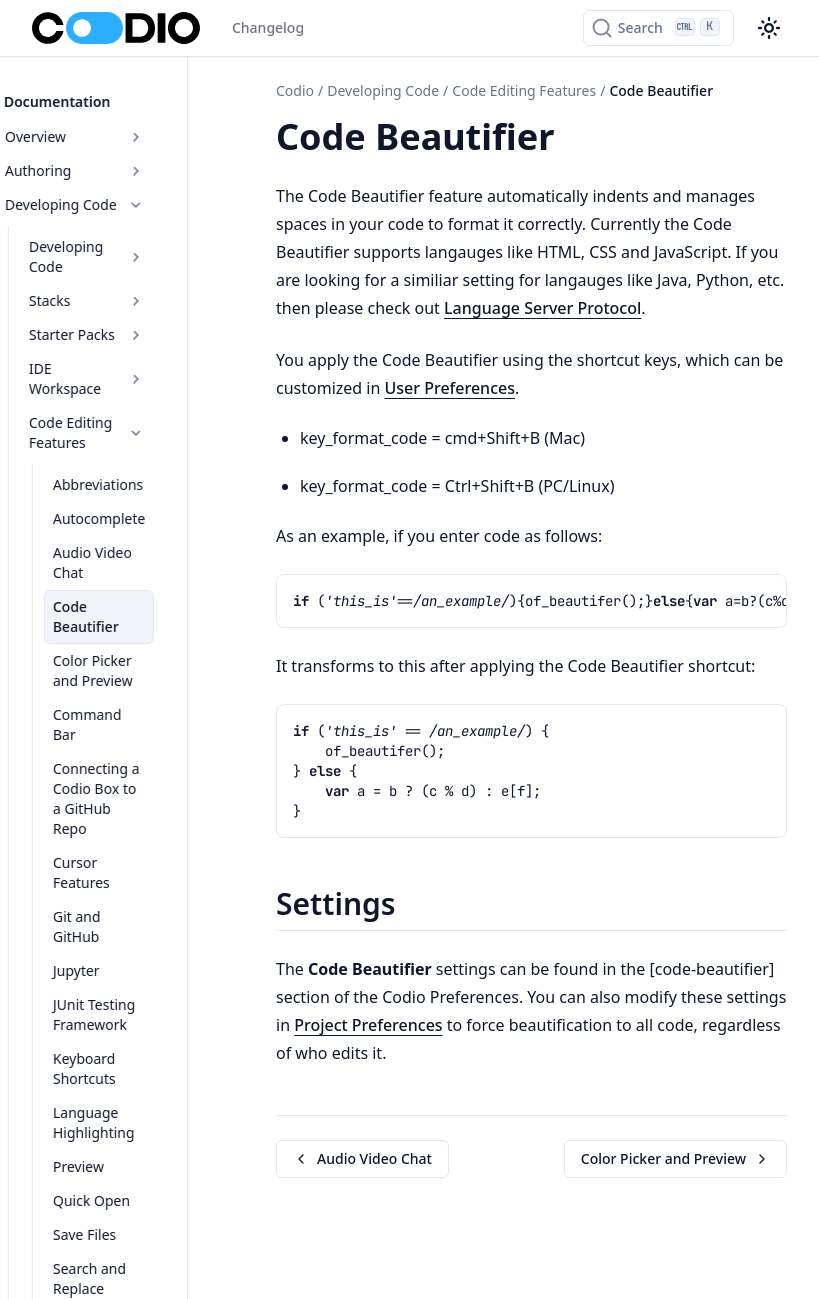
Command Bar (128, 623)
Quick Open (119, 1009)
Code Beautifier (133, 535)
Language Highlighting (122, 931)
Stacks (133, 269)
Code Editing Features (133, 381)
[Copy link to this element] (576, 140)
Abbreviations (126, 433)
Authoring (121, 159)
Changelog (268, 27)
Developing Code (121, 193)
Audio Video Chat (137, 501)
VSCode (106, 1145)
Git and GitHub (130, 765)
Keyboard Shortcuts (145, 887)
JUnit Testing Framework (122, 843)
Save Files (112, 1043)
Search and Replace (145, 1077)
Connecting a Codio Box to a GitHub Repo (145, 677)
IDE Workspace (133, 337)
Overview (121, 125)
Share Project (124, 1111)
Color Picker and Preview (135, 579)
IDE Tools (133, 1221)
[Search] (658, 28)
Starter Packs (133, 303)
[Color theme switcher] (769, 28)
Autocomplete (127, 467)
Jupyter (104, 799)
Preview (106, 975)
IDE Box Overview (133, 1255)
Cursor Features (133, 731)
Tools (133, 1187)
